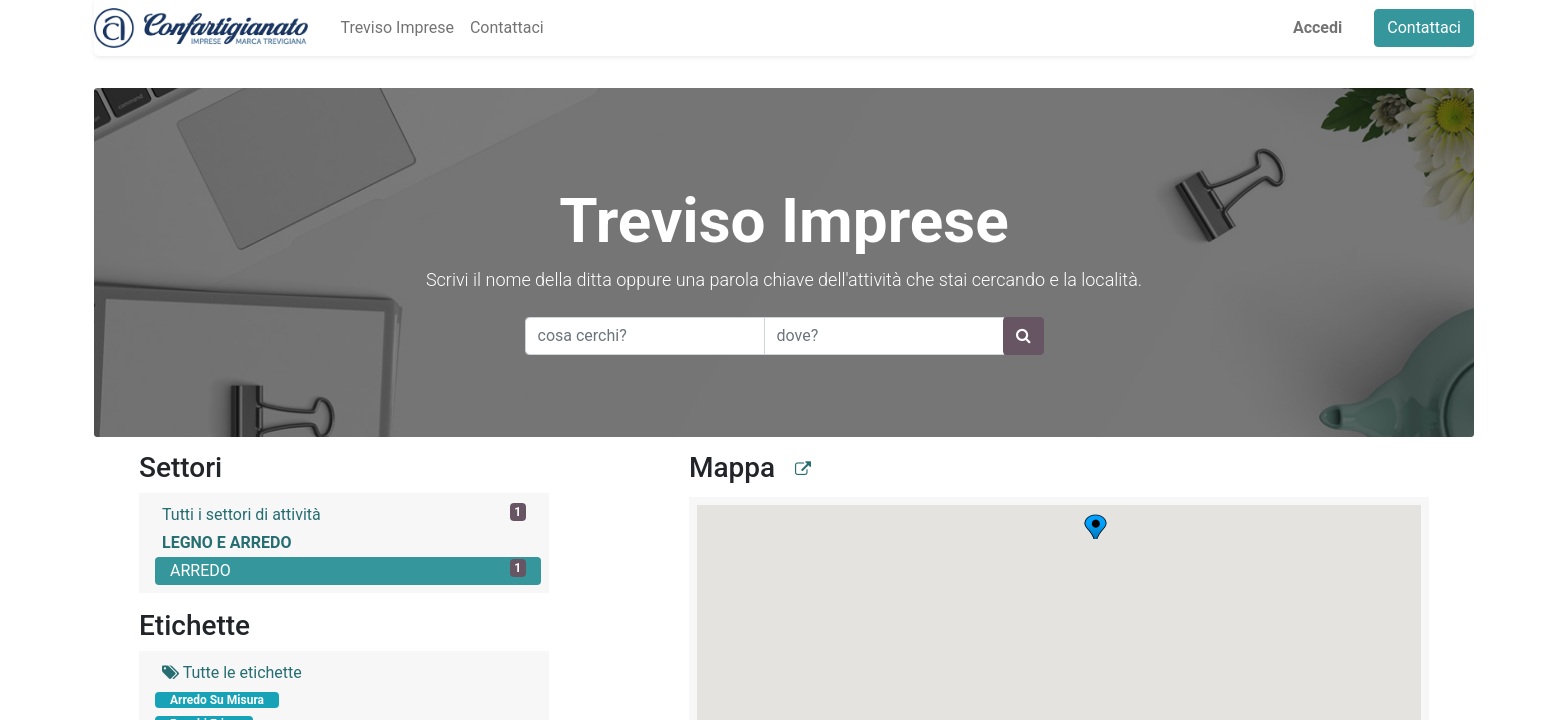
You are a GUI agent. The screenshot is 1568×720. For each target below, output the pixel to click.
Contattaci (1424, 27)
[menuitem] (396, 28)
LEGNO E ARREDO (227, 542)
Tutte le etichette (232, 672)
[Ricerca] (1023, 336)
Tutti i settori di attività (344, 513)
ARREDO (348, 569)
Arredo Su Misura (217, 700)
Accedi (1317, 27)
